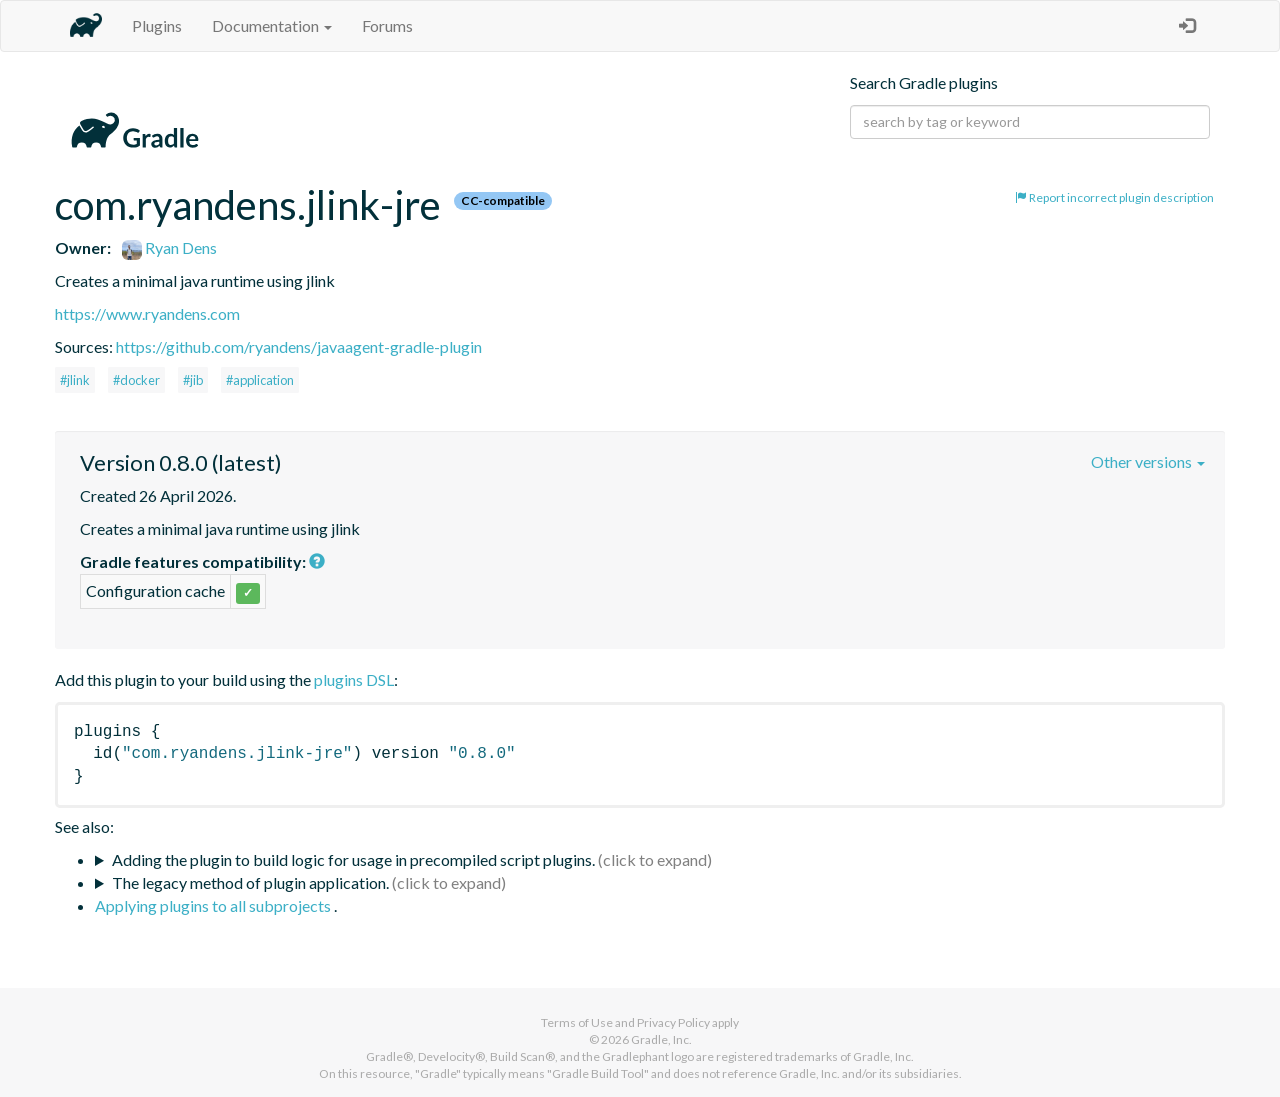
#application (260, 380)
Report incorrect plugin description (1114, 197)
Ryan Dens (169, 247)
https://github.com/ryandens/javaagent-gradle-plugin (299, 346)
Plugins (157, 25)
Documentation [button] (272, 25)
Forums (387, 25)
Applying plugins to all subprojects (214, 905)
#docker (136, 380)
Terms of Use (577, 1022)
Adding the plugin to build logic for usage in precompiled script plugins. (353, 859)
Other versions (1148, 461)
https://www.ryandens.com (147, 313)
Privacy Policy (673, 1022)
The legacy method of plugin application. (250, 882)
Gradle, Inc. (661, 1039)
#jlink (75, 380)
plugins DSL (354, 679)
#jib (193, 380)
